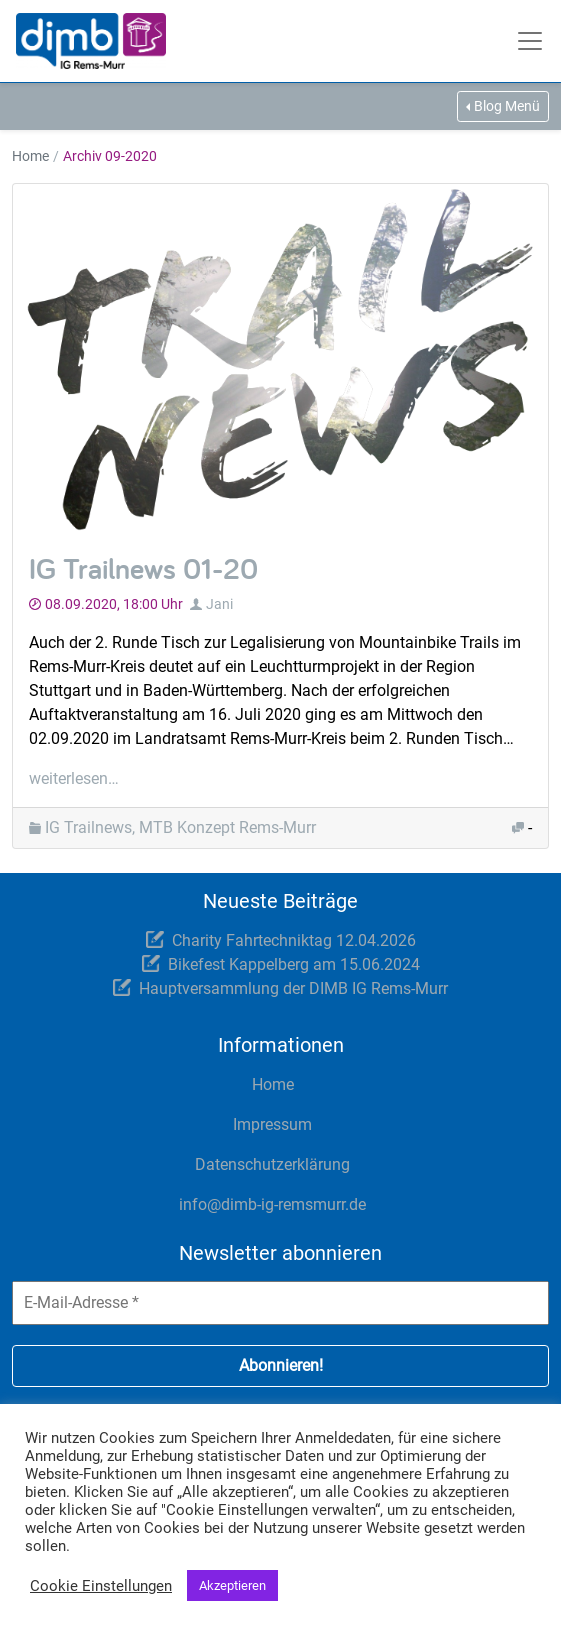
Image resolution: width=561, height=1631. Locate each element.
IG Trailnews (88, 827)
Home (30, 156)
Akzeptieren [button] (232, 1585)
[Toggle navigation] (532, 41)
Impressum (272, 1124)
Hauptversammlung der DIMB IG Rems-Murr (293, 988)
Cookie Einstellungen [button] (101, 1586)
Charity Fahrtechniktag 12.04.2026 (294, 940)
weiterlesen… (74, 778)
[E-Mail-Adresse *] (280, 1303)
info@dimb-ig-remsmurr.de (272, 1204)
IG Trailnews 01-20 (143, 568)
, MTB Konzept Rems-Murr (224, 827)
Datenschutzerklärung (272, 1164)
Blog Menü (507, 106)
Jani (219, 604)
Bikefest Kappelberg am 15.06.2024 (294, 964)
